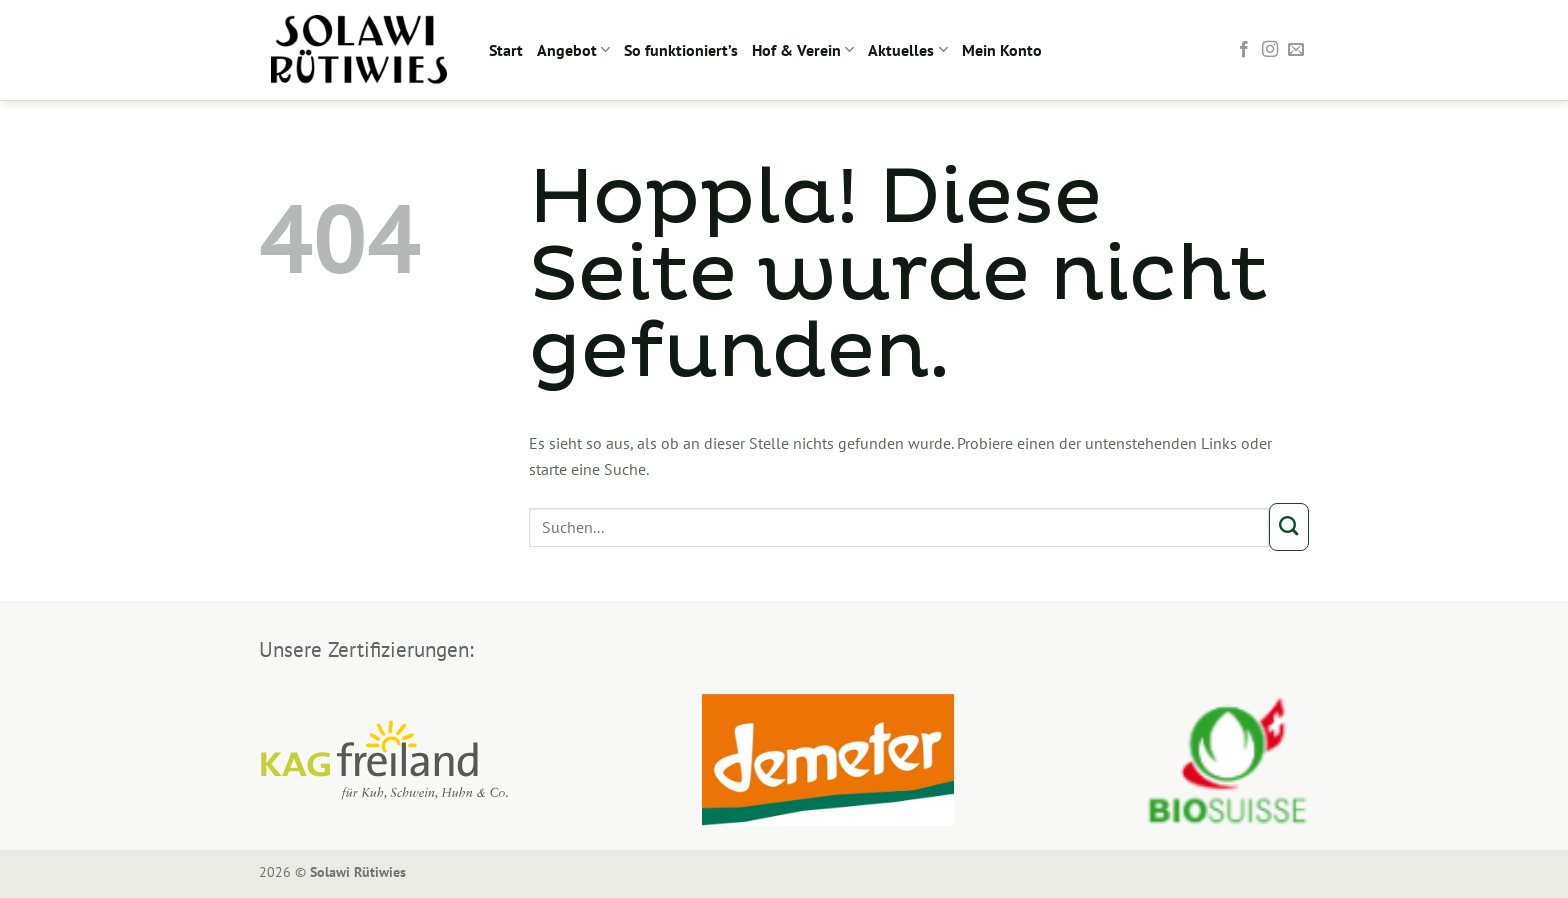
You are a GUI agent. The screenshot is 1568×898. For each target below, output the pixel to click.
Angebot (573, 50)
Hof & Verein (803, 50)
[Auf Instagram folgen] (1270, 50)
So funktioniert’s (681, 50)
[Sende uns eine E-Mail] (1296, 50)
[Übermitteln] (1289, 527)
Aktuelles (907, 50)
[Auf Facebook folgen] (1244, 50)
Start (506, 50)
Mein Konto (1002, 50)
